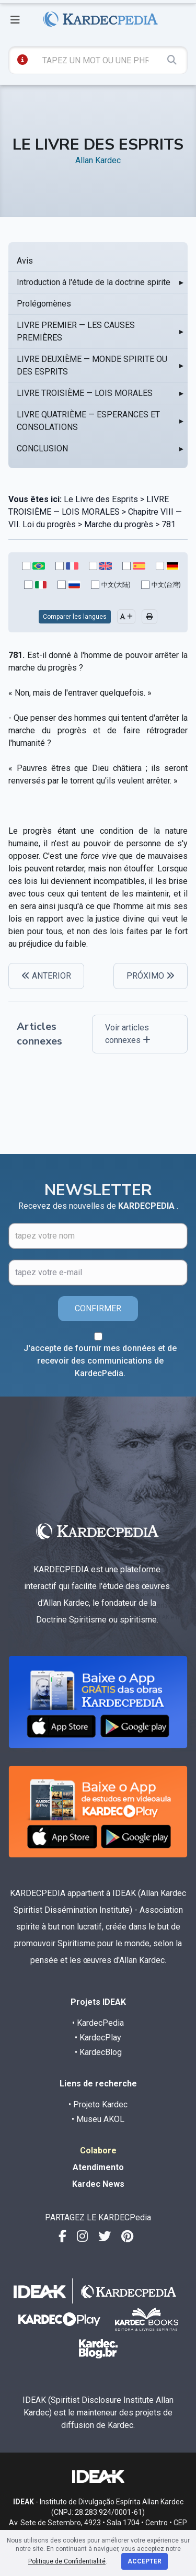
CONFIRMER (98, 1308)
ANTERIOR (46, 976)
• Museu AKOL (98, 2119)
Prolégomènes (44, 304)
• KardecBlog (98, 2052)
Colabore (98, 2150)
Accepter (145, 2561)
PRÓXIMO (150, 976)
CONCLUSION (42, 448)
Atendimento (98, 2167)
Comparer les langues (75, 616)
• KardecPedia (98, 2023)
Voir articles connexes (128, 1034)
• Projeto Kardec (98, 2104)
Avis (25, 261)
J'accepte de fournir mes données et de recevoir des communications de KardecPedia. (100, 1360)
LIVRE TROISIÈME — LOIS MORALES (85, 393)
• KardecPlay (98, 2037)
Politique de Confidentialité (67, 2561)
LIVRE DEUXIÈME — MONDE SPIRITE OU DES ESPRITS (92, 365)
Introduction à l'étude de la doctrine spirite (93, 282)
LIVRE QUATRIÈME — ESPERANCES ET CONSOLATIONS (88, 421)
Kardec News (98, 2184)
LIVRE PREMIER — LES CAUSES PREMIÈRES (76, 331)
